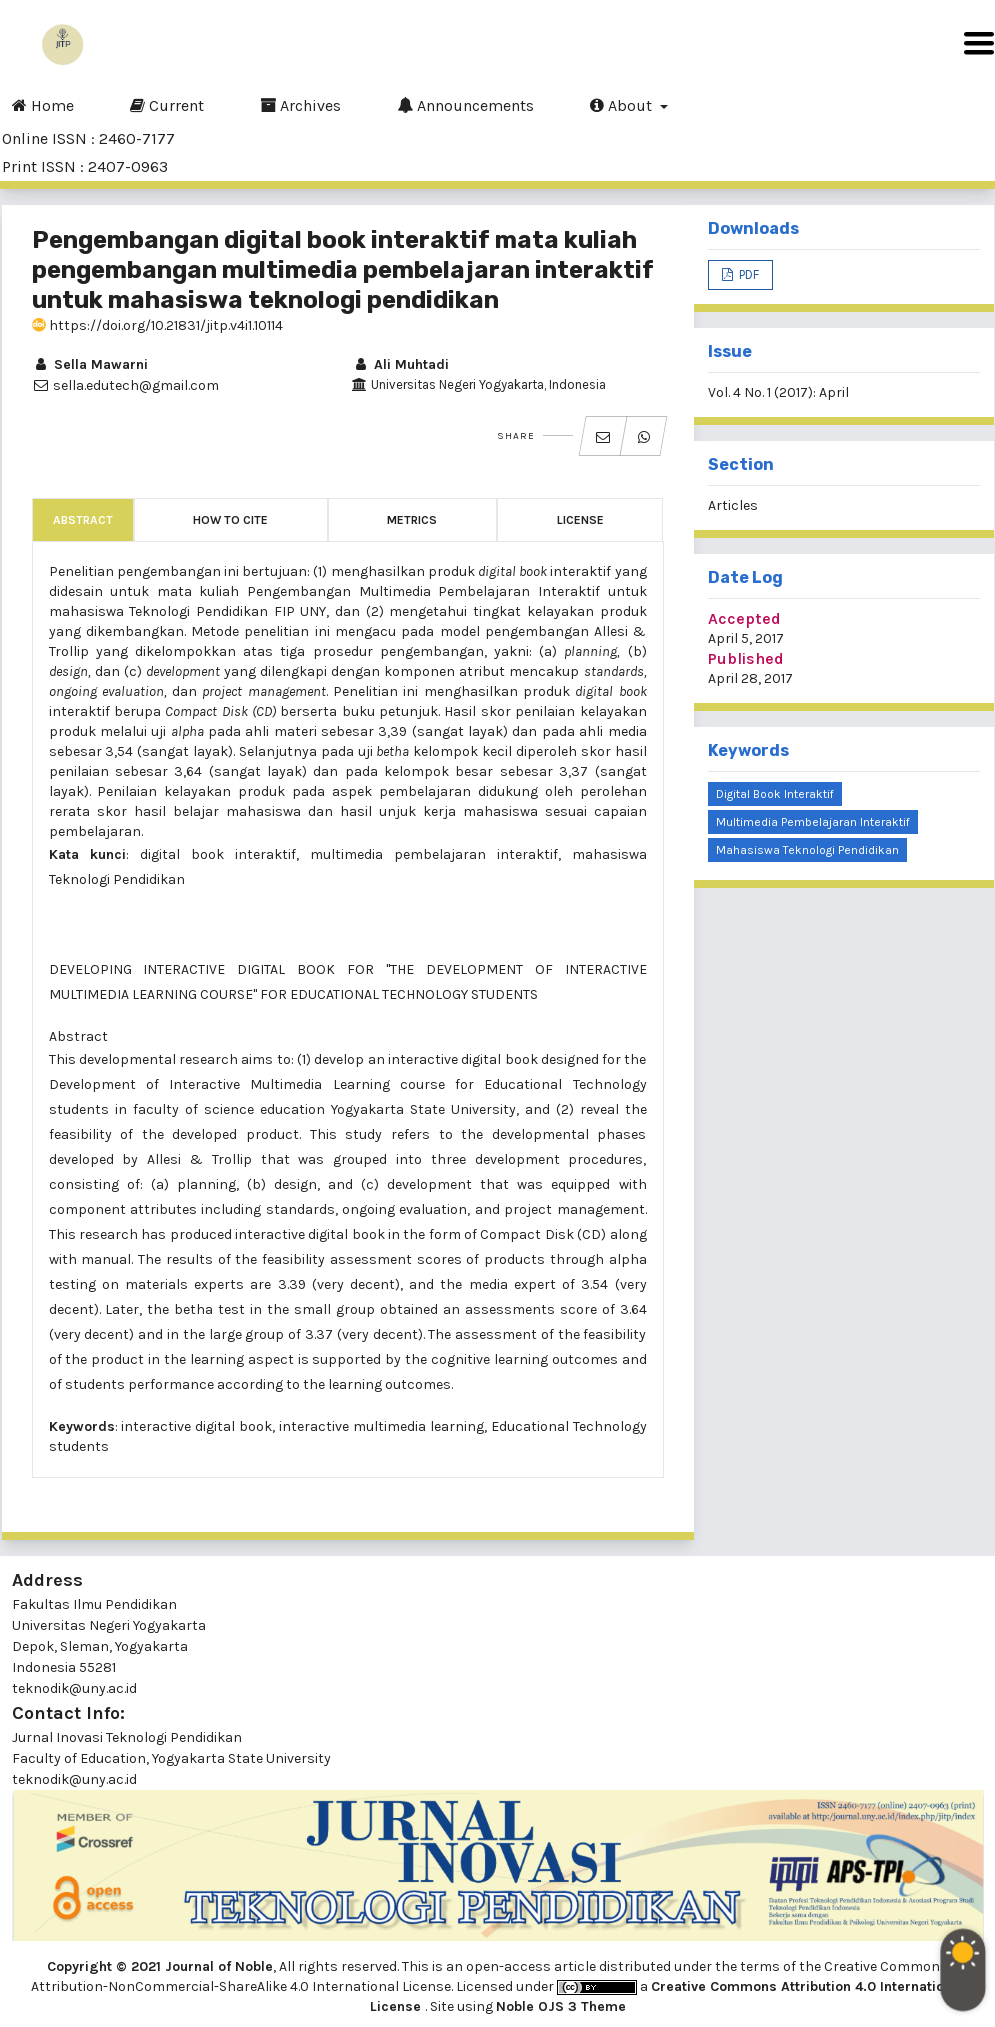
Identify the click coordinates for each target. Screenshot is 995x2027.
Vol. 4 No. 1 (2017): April (778, 392)
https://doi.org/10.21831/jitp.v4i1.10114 (157, 325)
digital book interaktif (775, 794)
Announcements (465, 105)
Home (43, 105)
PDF (747, 274)
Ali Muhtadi (400, 364)
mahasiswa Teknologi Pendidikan (807, 850)
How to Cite (230, 520)
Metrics (412, 520)
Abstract (83, 520)
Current (167, 105)
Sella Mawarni (90, 364)
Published (746, 658)
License (580, 520)
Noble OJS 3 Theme (561, 2006)
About (623, 105)
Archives (300, 105)
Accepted (744, 618)
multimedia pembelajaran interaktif (813, 822)
